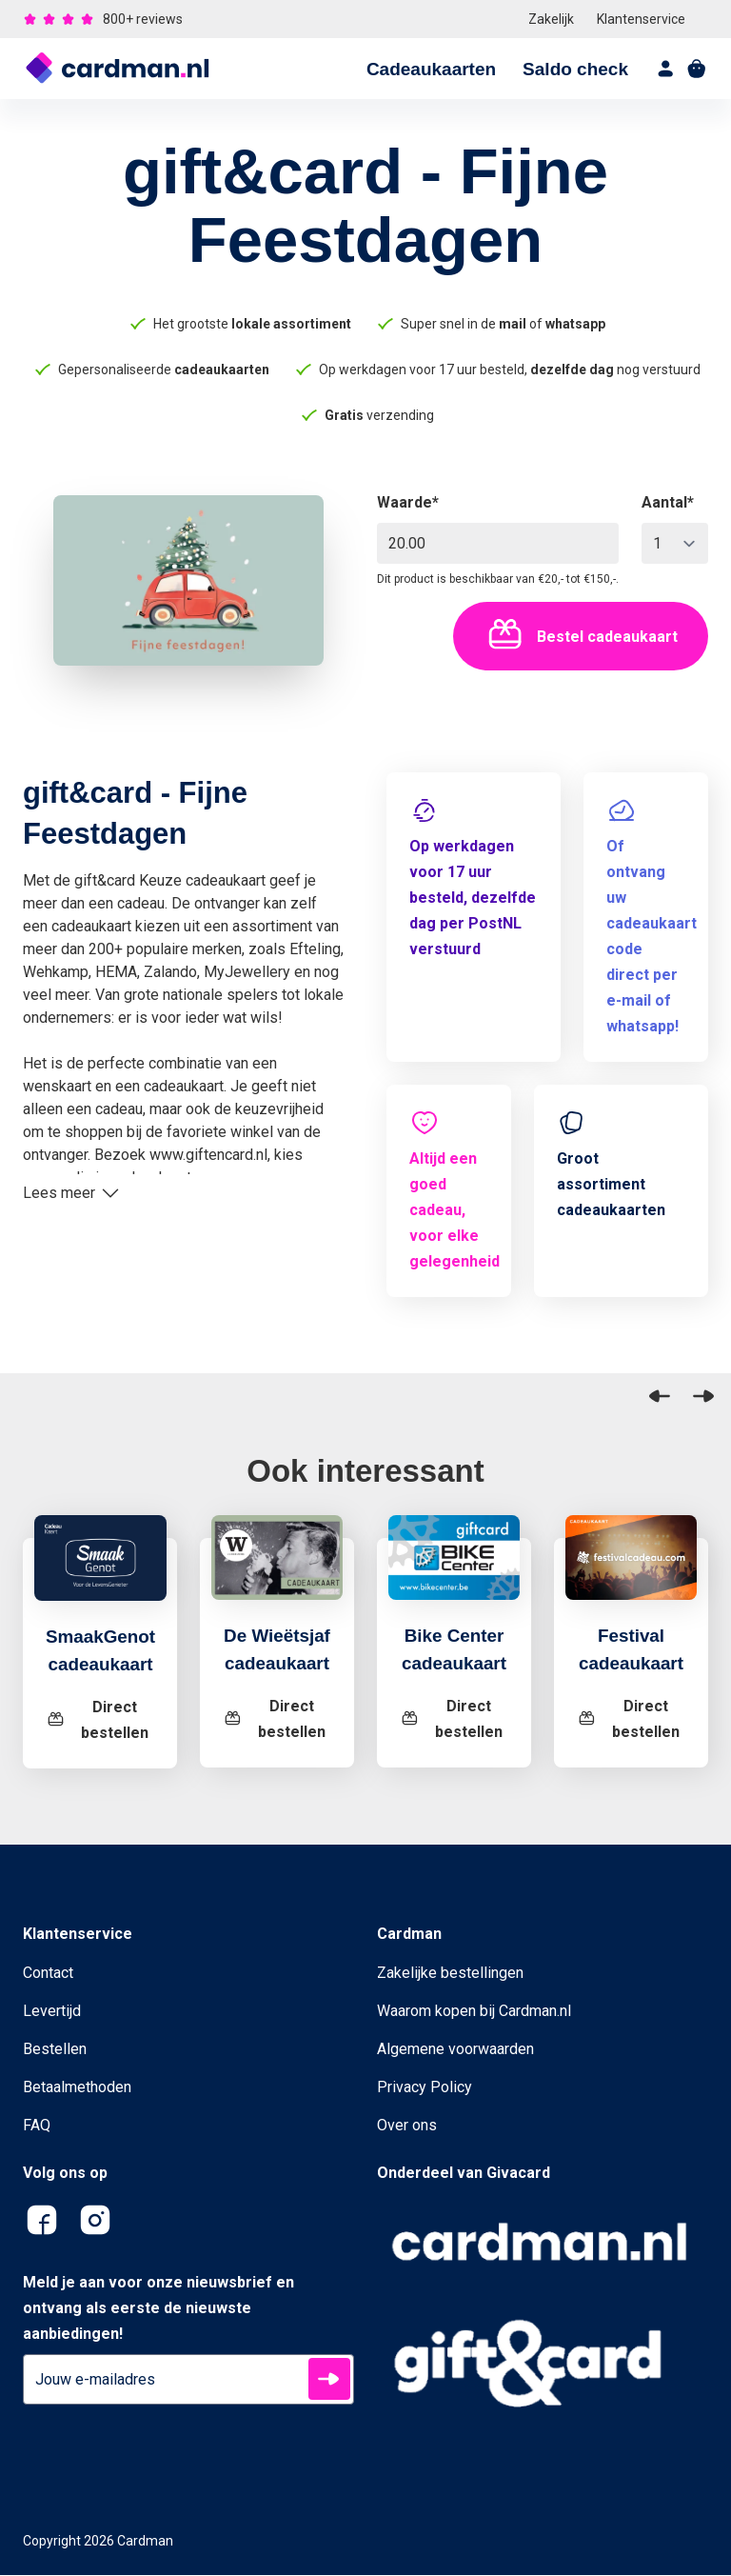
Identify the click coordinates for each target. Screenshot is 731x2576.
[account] (666, 68)
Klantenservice (641, 19)
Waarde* (408, 502)
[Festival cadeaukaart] (631, 1569)
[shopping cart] (696, 68)
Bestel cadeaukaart (581, 636)
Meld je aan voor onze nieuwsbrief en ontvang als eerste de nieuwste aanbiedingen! (158, 2309)
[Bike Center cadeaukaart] (454, 1569)
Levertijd (52, 2012)
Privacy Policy (424, 2088)
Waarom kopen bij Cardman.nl (474, 2012)
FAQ (36, 2126)
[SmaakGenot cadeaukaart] (101, 1570)
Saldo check (575, 69)
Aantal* (668, 502)
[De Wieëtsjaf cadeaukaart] (277, 1569)
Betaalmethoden (77, 2088)
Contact (48, 1974)
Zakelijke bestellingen (450, 1974)
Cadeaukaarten (431, 69)
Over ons (407, 2126)
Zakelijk (551, 19)
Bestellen (55, 2050)
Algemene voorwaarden (455, 2050)
